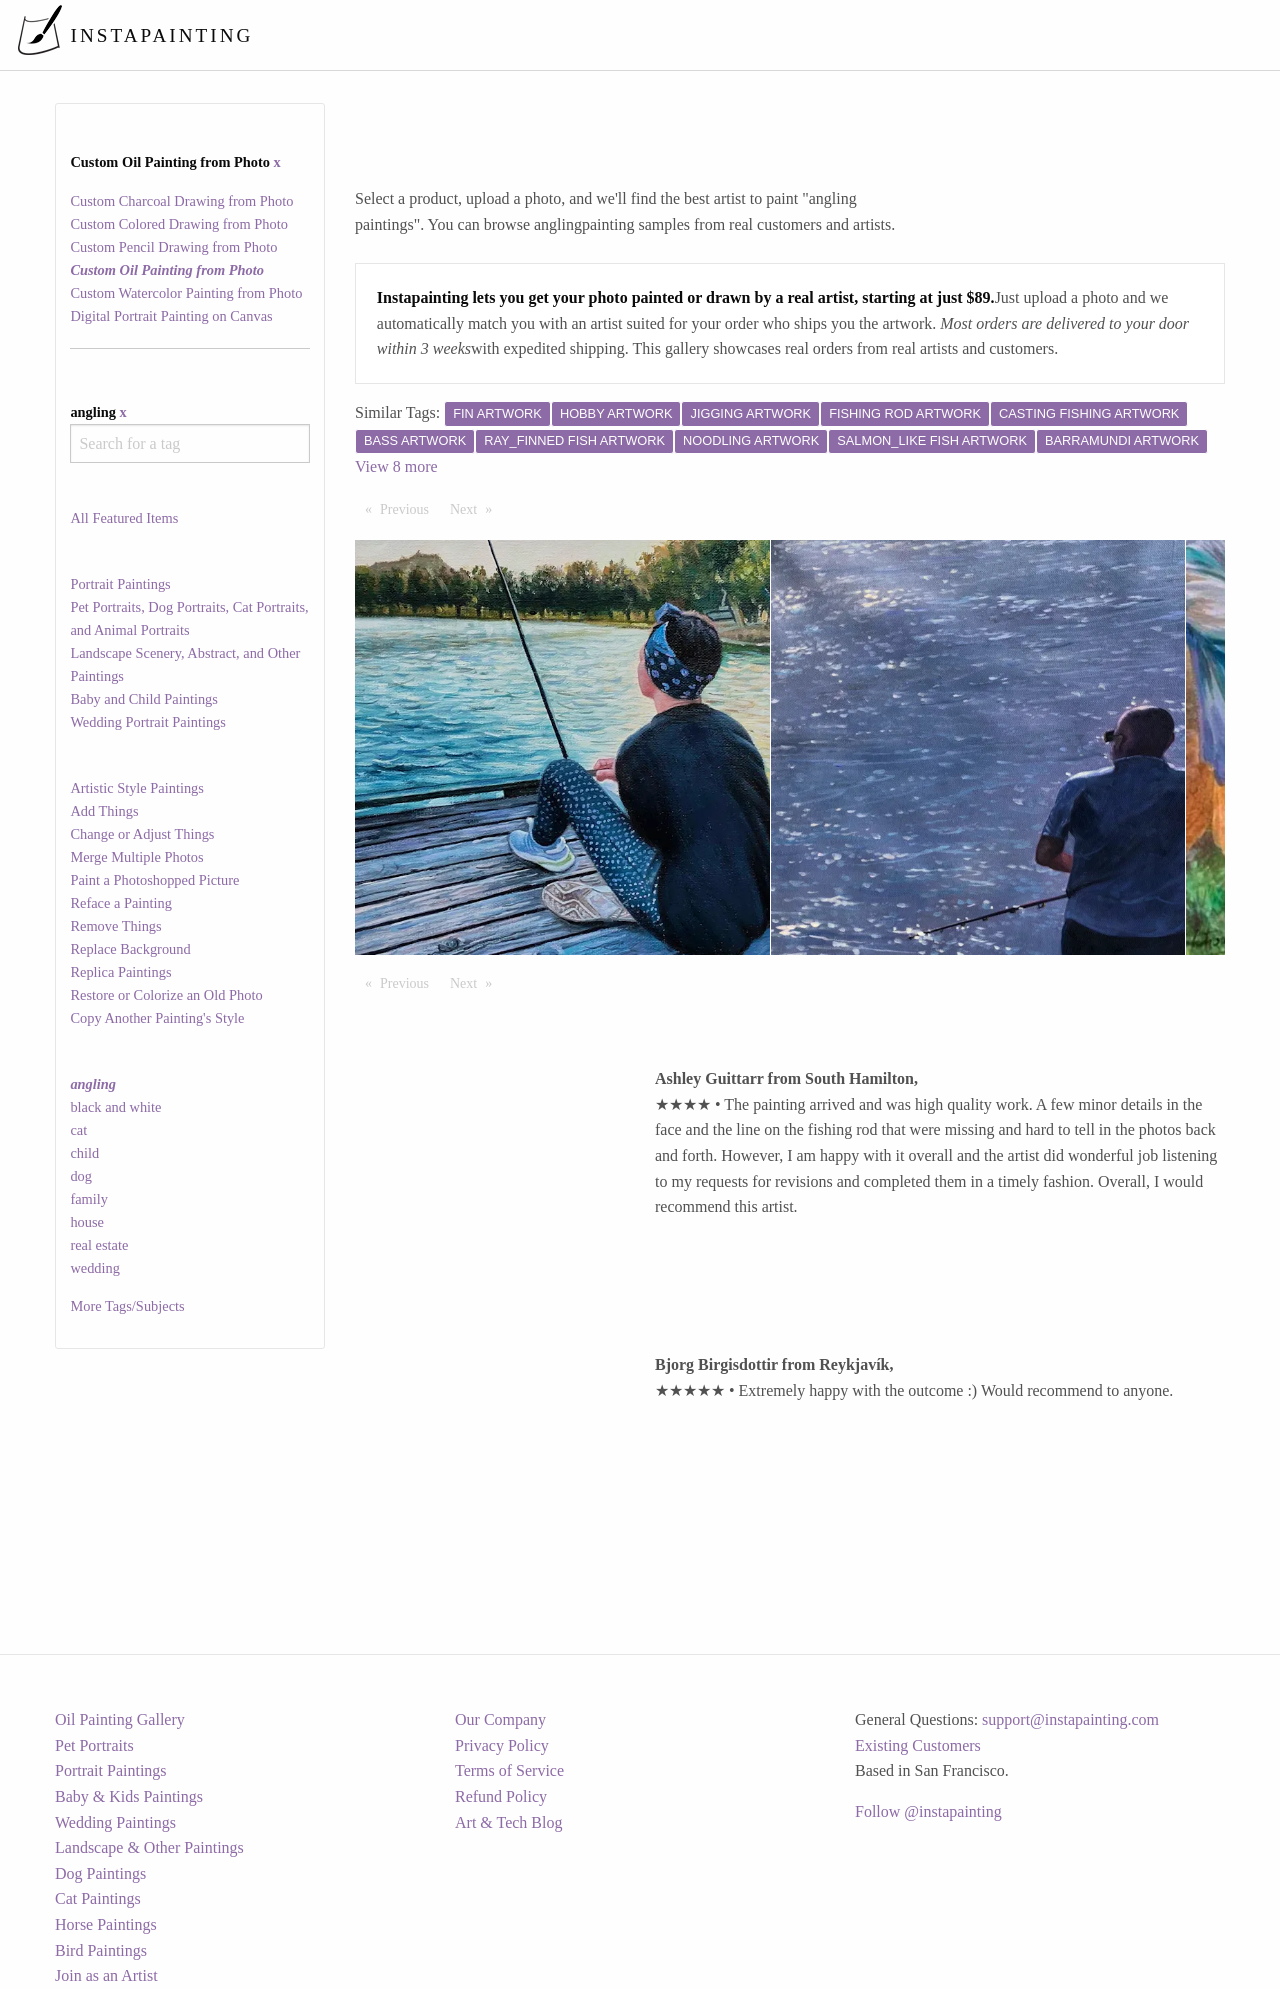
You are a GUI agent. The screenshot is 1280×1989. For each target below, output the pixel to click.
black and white (115, 1107)
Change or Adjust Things (142, 834)
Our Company (500, 1719)
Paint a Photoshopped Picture (154, 880)
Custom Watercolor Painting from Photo (186, 293)
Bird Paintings (101, 1950)
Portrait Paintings (120, 584)
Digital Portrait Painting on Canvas (171, 316)
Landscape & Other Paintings (149, 1847)
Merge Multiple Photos (136, 857)
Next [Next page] (476, 508)
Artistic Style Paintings (137, 788)
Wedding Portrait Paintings (148, 722)
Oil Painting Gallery (120, 1719)
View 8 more (396, 466)
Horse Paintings (106, 1924)
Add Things (104, 811)
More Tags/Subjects (127, 1306)
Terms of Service (509, 1770)
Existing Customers (918, 1745)
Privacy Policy (502, 1745)
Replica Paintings (120, 972)
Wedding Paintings (115, 1822)
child (84, 1153)
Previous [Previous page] (409, 508)
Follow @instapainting (928, 1811)
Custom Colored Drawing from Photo (178, 224)
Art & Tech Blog (508, 1822)
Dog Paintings (100, 1873)
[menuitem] (844, 34)
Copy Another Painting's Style (157, 1018)
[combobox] (189, 443)
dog (81, 1176)
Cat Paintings (98, 1898)
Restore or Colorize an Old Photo (166, 995)
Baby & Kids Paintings (129, 1796)
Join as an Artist (106, 1975)
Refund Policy (501, 1796)
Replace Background (130, 949)
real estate (99, 1245)
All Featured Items (124, 518)
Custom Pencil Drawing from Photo (173, 247)
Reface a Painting (121, 903)
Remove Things (115, 926)
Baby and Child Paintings (144, 699)
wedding (95, 1268)
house (87, 1222)
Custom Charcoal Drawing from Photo (181, 201)
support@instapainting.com (1070, 1719)
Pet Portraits (94, 1745)
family (89, 1199)
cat (78, 1130)
